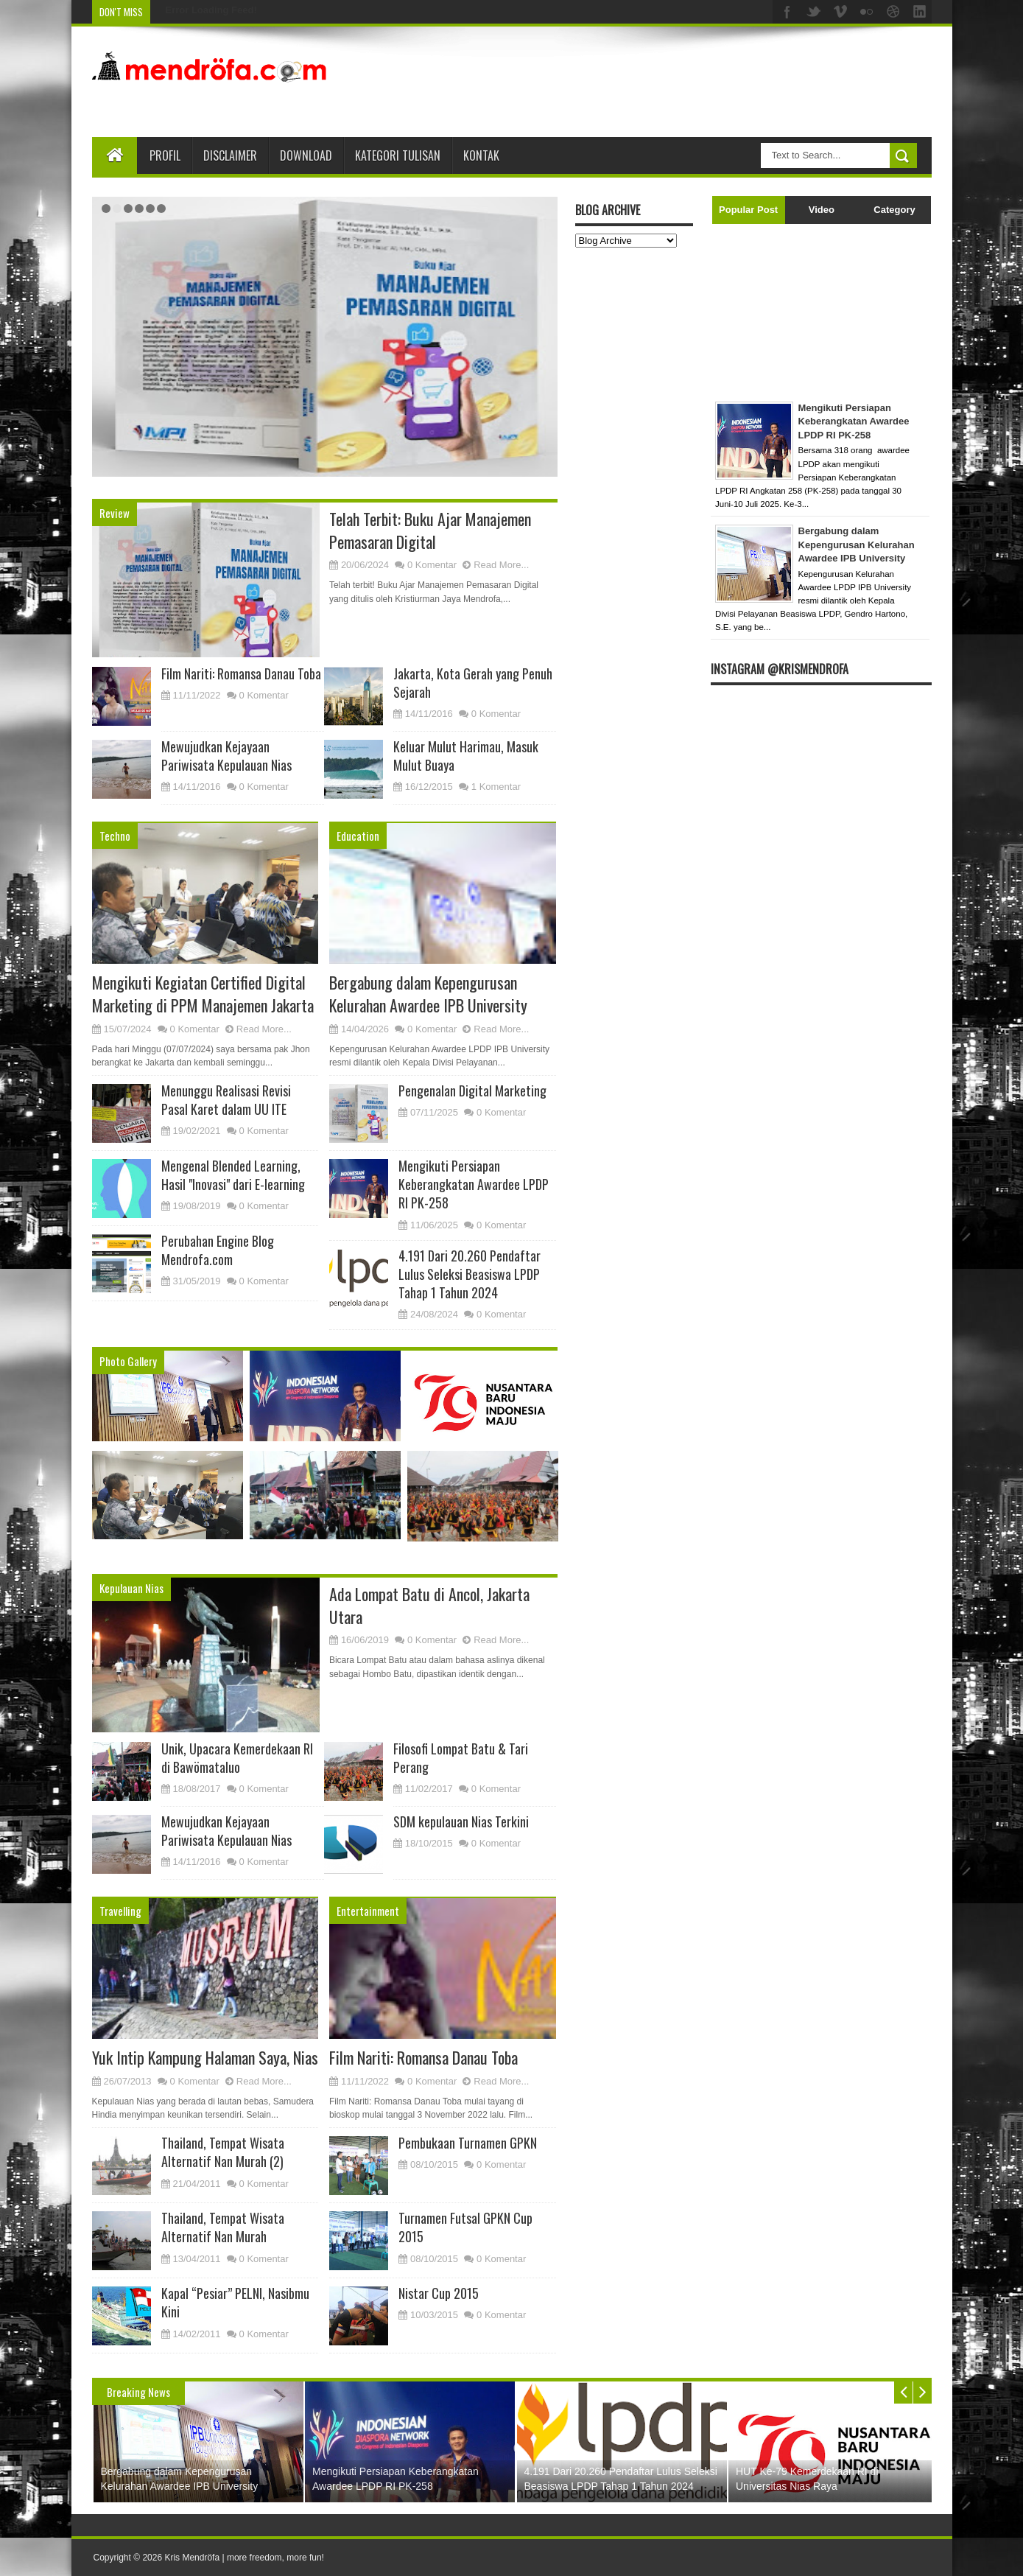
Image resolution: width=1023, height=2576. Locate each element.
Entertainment (368, 1911)
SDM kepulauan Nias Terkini (461, 1821)
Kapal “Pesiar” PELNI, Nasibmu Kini (235, 2302)
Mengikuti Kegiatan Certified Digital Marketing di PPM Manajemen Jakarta (203, 993)
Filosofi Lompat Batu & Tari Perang (460, 1758)
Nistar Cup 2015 (438, 2293)
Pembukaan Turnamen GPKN (467, 2142)
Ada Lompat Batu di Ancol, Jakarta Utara (429, 1605)
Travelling (120, 1911)
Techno (114, 835)
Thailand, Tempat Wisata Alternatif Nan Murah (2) (222, 2152)
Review (114, 513)
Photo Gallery (128, 1361)
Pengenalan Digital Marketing (472, 1090)
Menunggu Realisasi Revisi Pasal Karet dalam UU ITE (226, 1100)
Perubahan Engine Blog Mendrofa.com (217, 1250)
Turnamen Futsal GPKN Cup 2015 (465, 2227)
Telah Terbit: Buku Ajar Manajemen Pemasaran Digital (430, 530)
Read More (474, 413)
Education (358, 835)
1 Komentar (496, 786)
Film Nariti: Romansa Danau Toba (241, 673)
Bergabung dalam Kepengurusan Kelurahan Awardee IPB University (415, 280)
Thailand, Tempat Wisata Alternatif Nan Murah (222, 2227)
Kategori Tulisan (397, 155)
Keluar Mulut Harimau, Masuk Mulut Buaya (465, 755)
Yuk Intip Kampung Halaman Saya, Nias (205, 2057)
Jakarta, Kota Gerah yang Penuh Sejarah (472, 682)
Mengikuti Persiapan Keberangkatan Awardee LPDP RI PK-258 (473, 1184)
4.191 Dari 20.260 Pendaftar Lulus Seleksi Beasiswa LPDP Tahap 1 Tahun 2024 (469, 1274)
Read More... (501, 564)
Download (306, 155)
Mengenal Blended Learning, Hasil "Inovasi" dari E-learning (233, 1175)
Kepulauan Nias (131, 1588)
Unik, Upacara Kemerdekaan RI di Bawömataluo (237, 1758)
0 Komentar (432, 564)
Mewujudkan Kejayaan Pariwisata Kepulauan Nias (226, 755)
